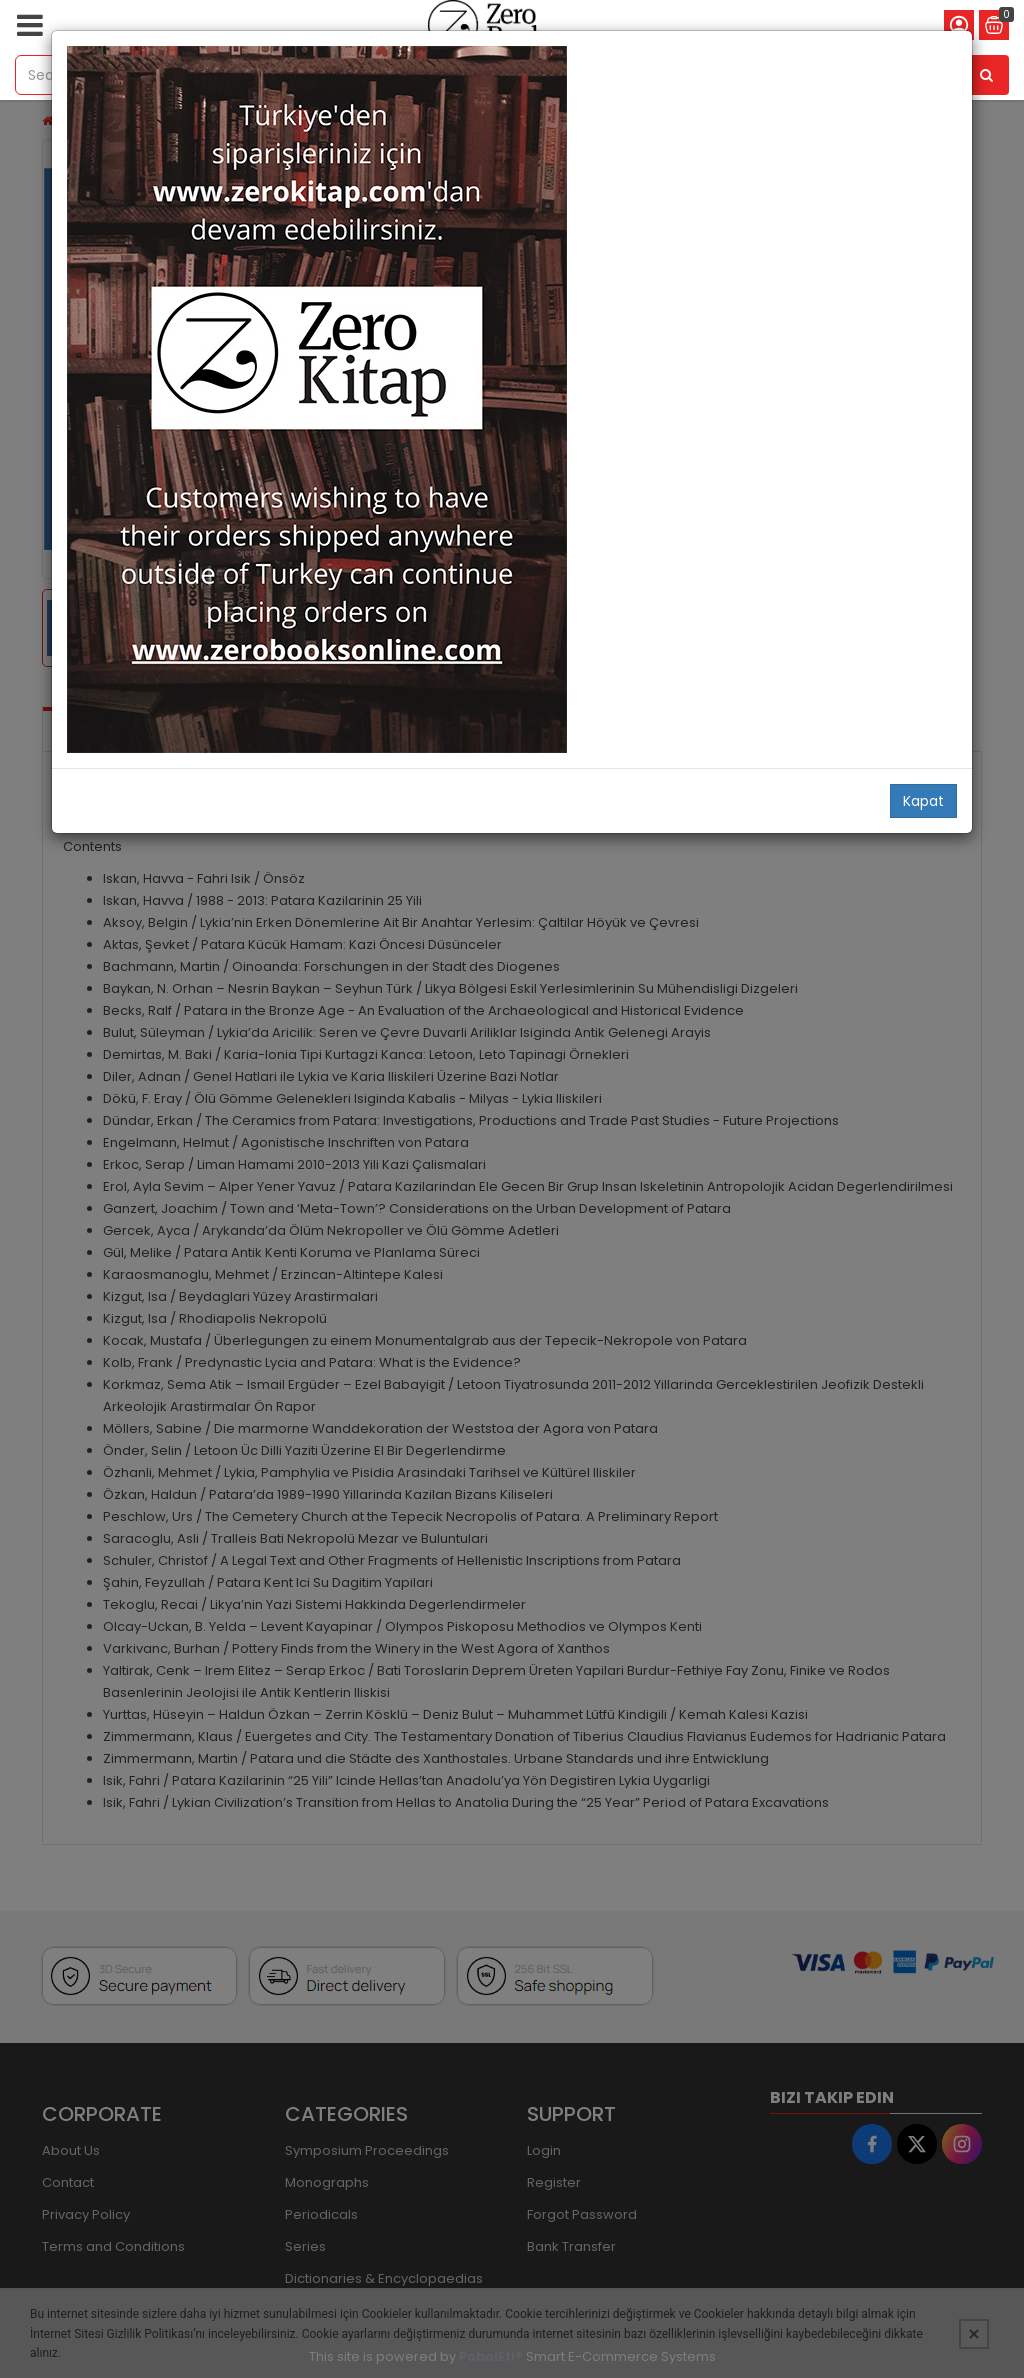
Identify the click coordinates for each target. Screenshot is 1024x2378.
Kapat (923, 801)
